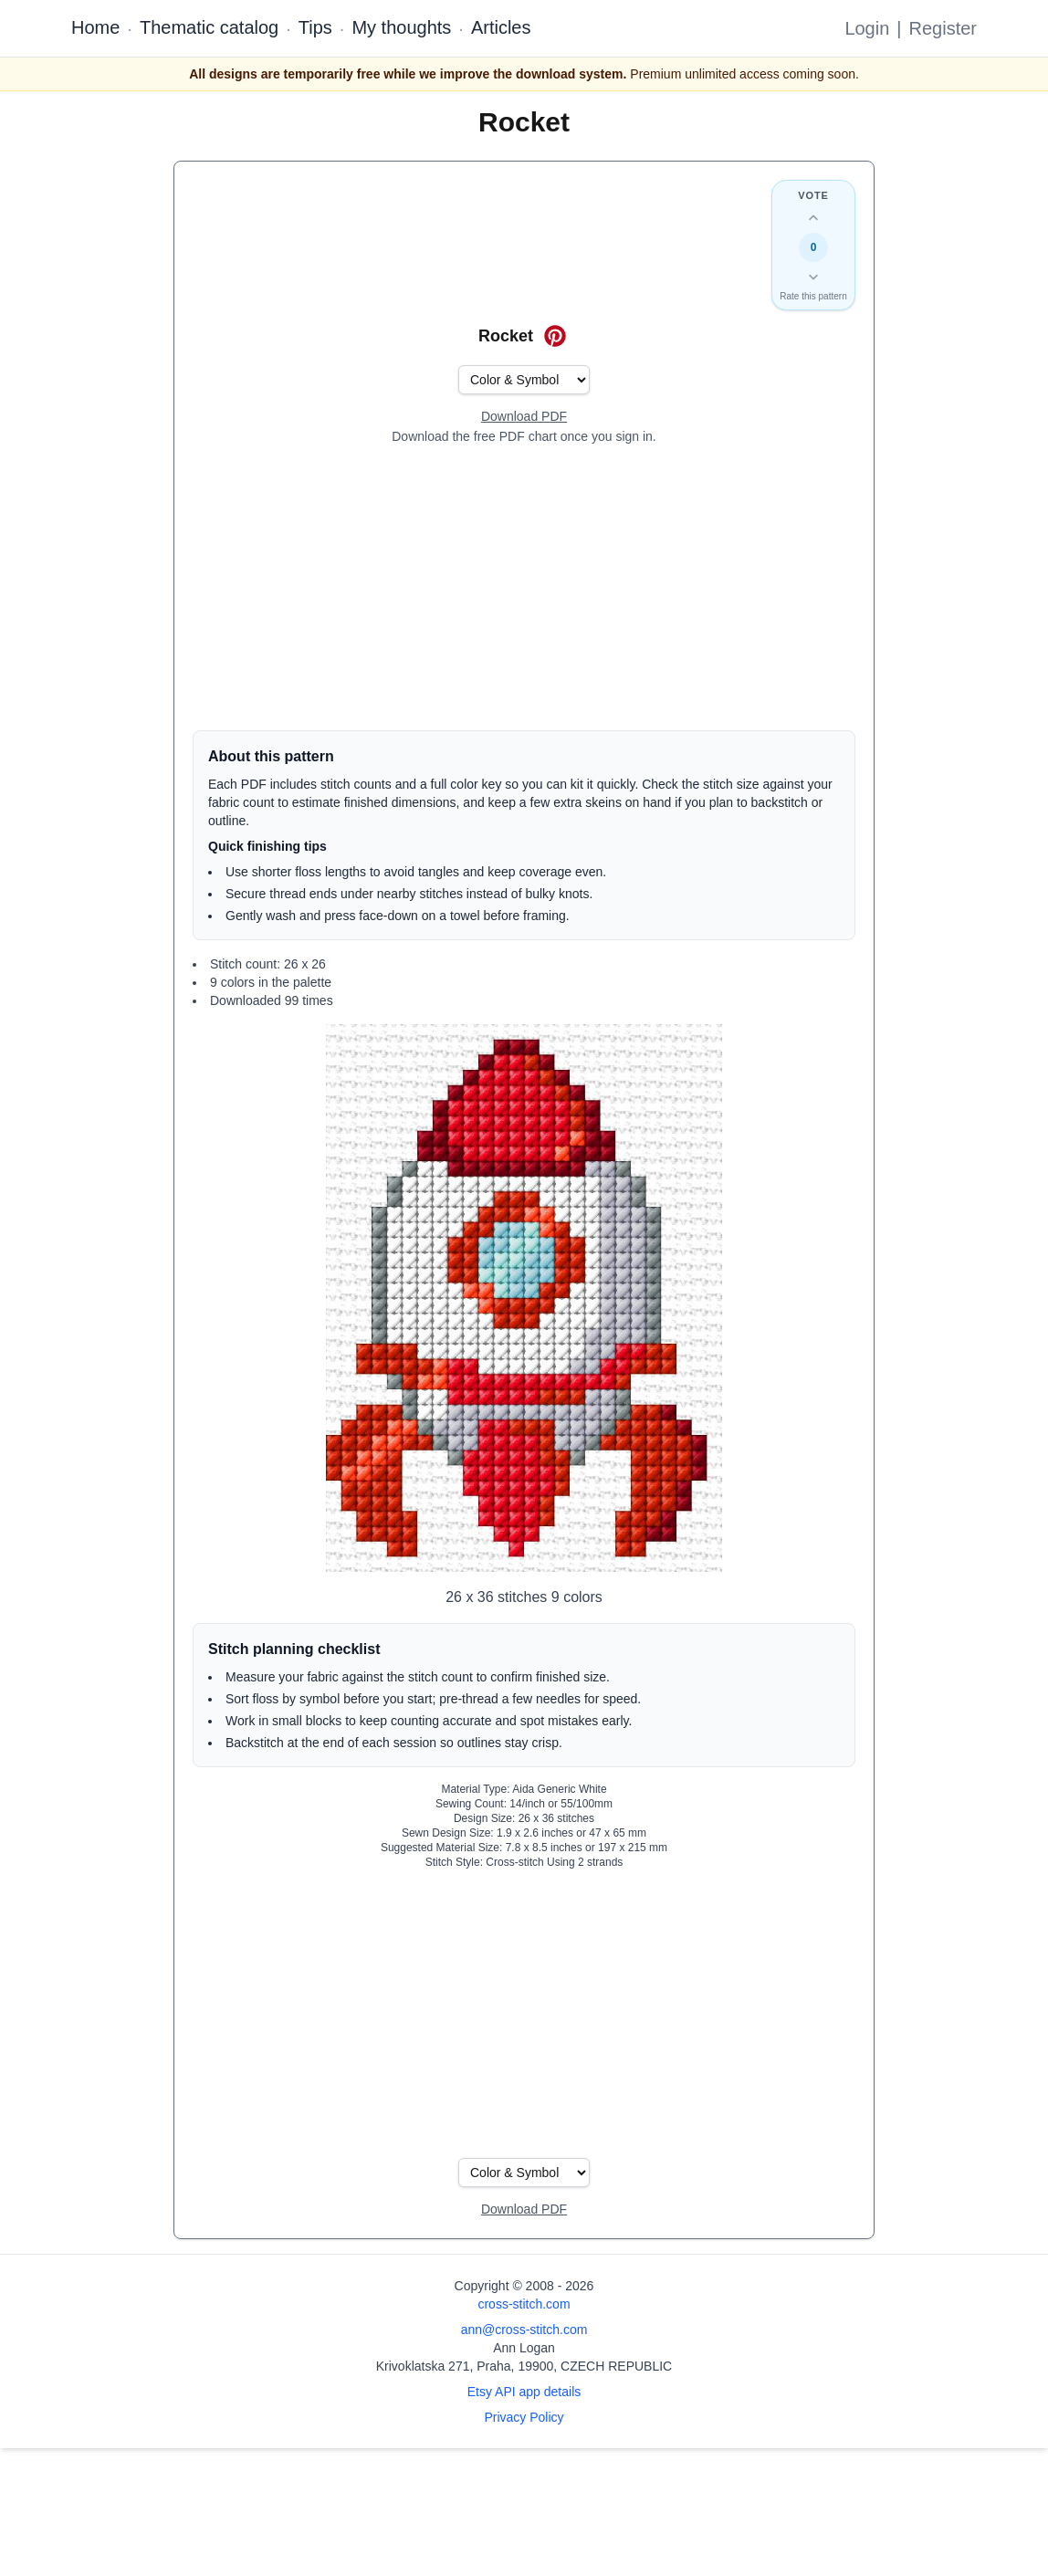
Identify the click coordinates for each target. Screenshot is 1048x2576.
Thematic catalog (209, 27)
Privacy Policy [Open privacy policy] (523, 2417)
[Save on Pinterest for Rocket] (555, 336)
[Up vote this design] (813, 218)
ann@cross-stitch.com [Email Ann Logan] (524, 2329)
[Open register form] (524, 417)
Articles (501, 27)
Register (943, 28)
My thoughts (401, 27)
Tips (315, 27)
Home (95, 27)
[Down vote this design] (813, 277)
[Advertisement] (524, 588)
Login (866, 28)
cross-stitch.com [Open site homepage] (523, 2304)
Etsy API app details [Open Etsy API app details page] (524, 2391)
